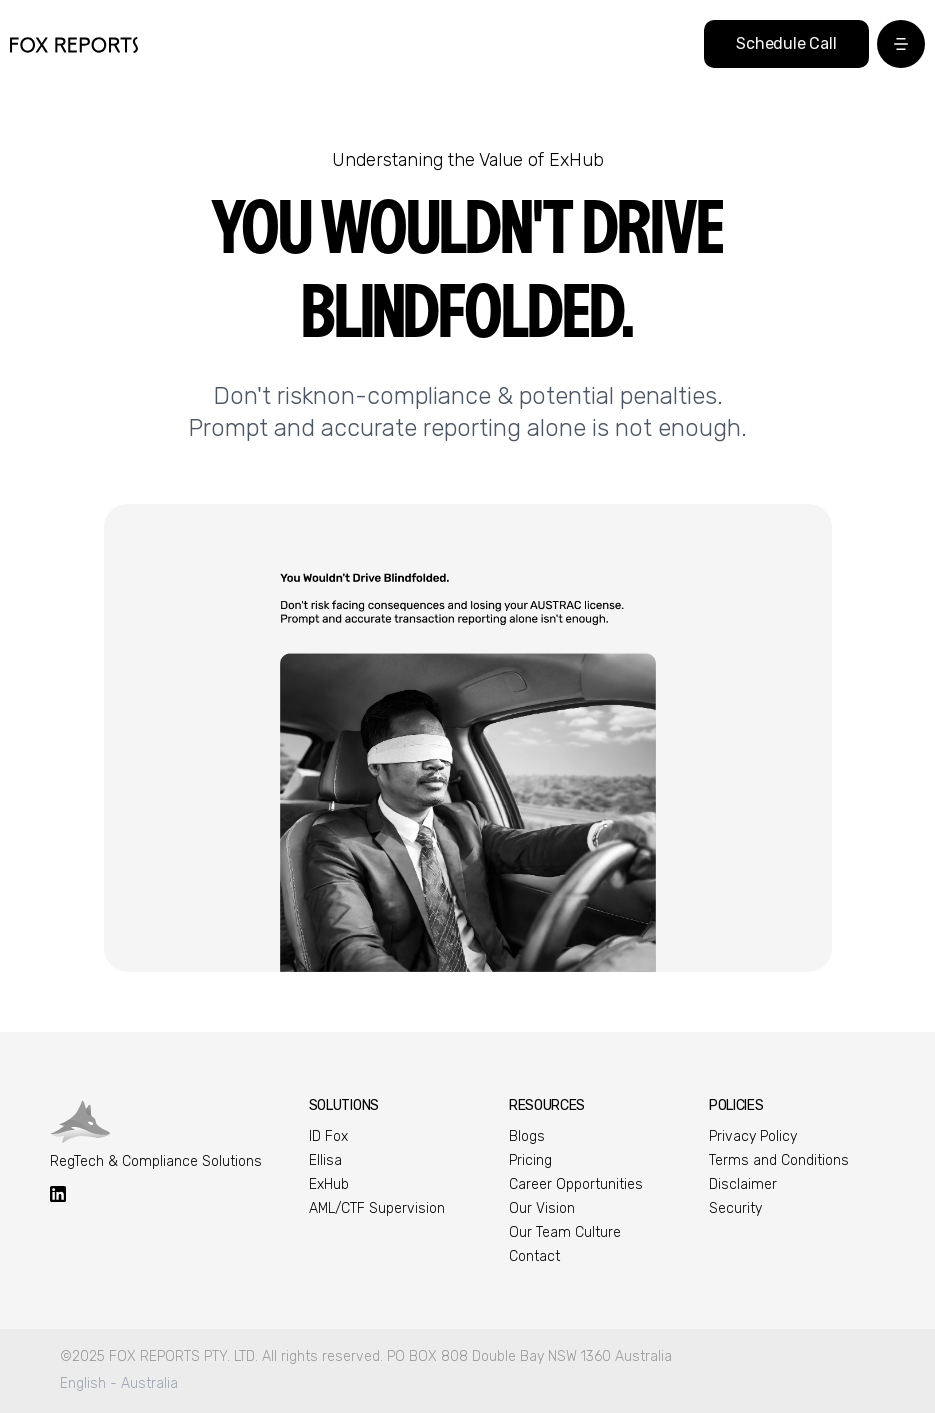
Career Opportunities (576, 1184)
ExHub (329, 1184)
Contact (534, 1256)
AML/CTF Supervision (377, 1208)
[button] (901, 44)
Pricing (530, 1160)
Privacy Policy (753, 1136)
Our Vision (542, 1208)
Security (735, 1208)
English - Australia (119, 1383)
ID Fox (328, 1136)
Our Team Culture (565, 1232)
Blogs (527, 1136)
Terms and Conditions (779, 1160)
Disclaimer (743, 1184)
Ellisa (325, 1160)
